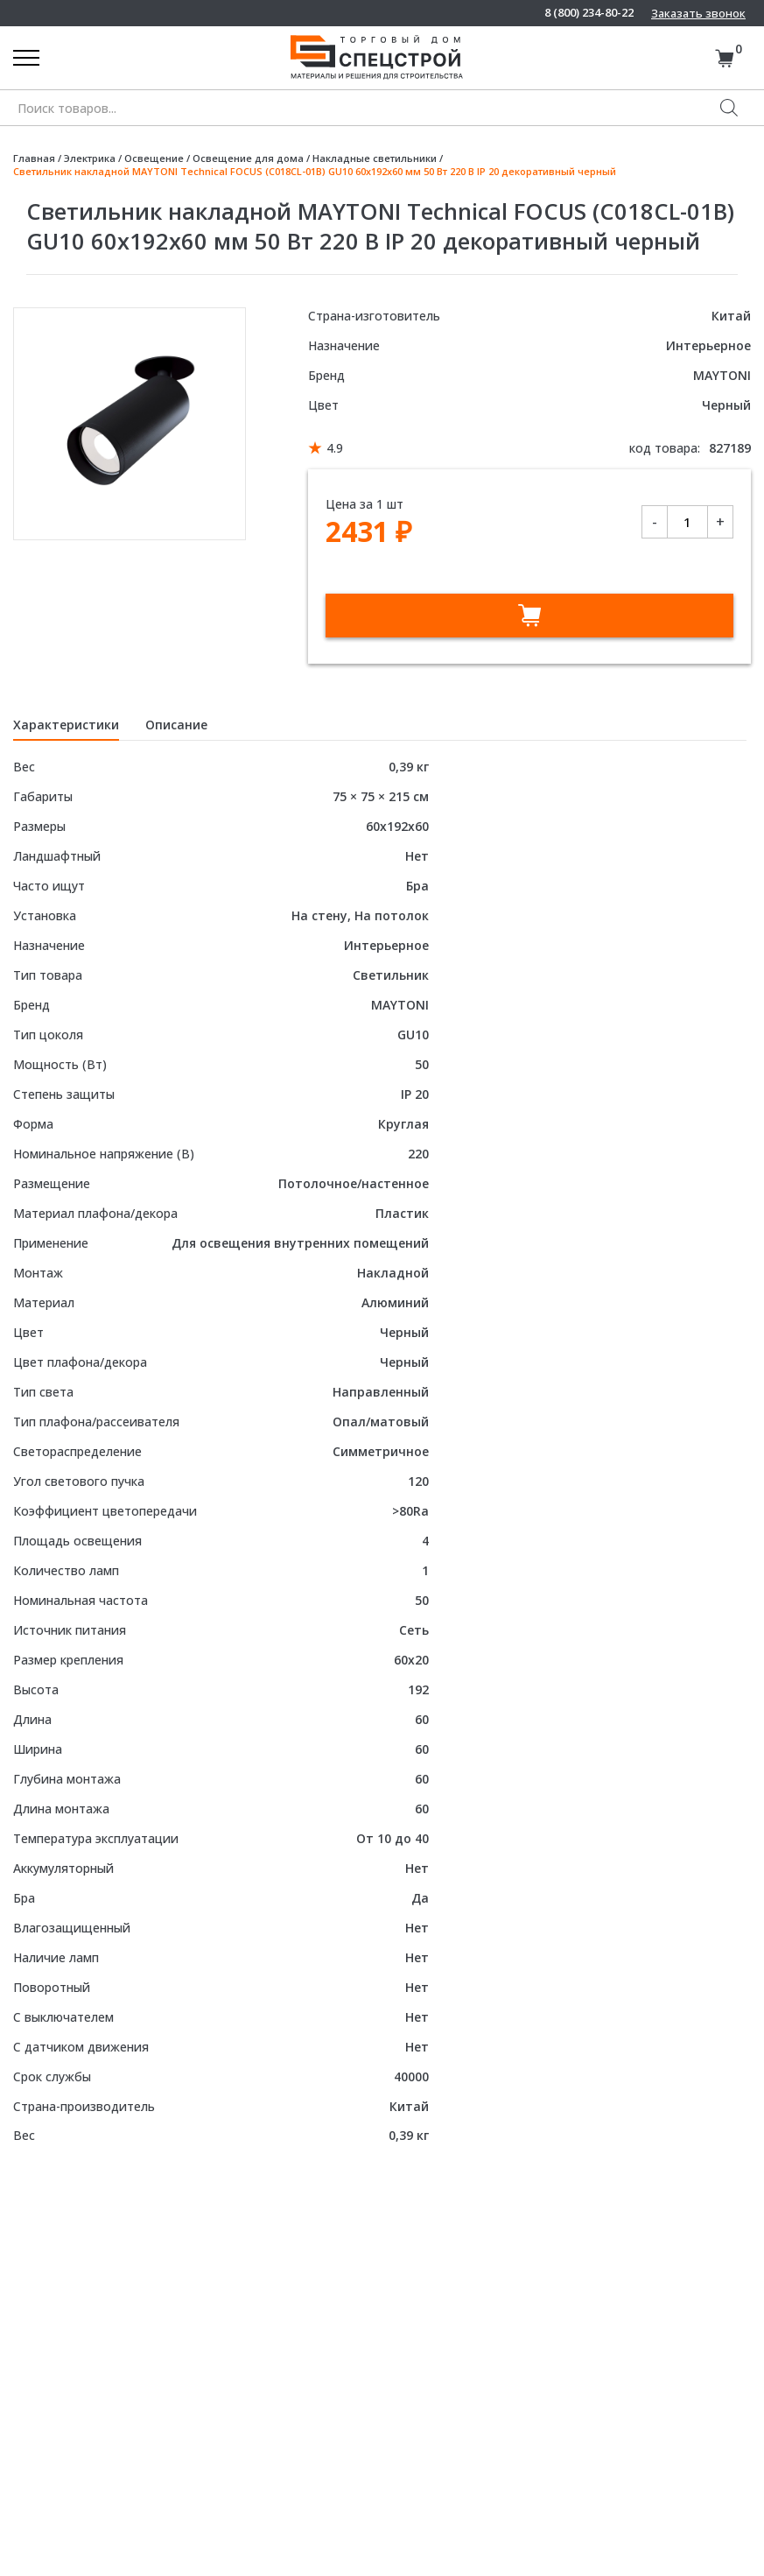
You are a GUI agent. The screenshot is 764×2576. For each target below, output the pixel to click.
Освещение (154, 158)
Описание (176, 724)
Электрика (90, 158)
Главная (34, 158)
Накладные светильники (374, 158)
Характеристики (66, 724)
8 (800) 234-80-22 (589, 12)
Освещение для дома (248, 158)
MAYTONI (722, 375)
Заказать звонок (698, 13)
